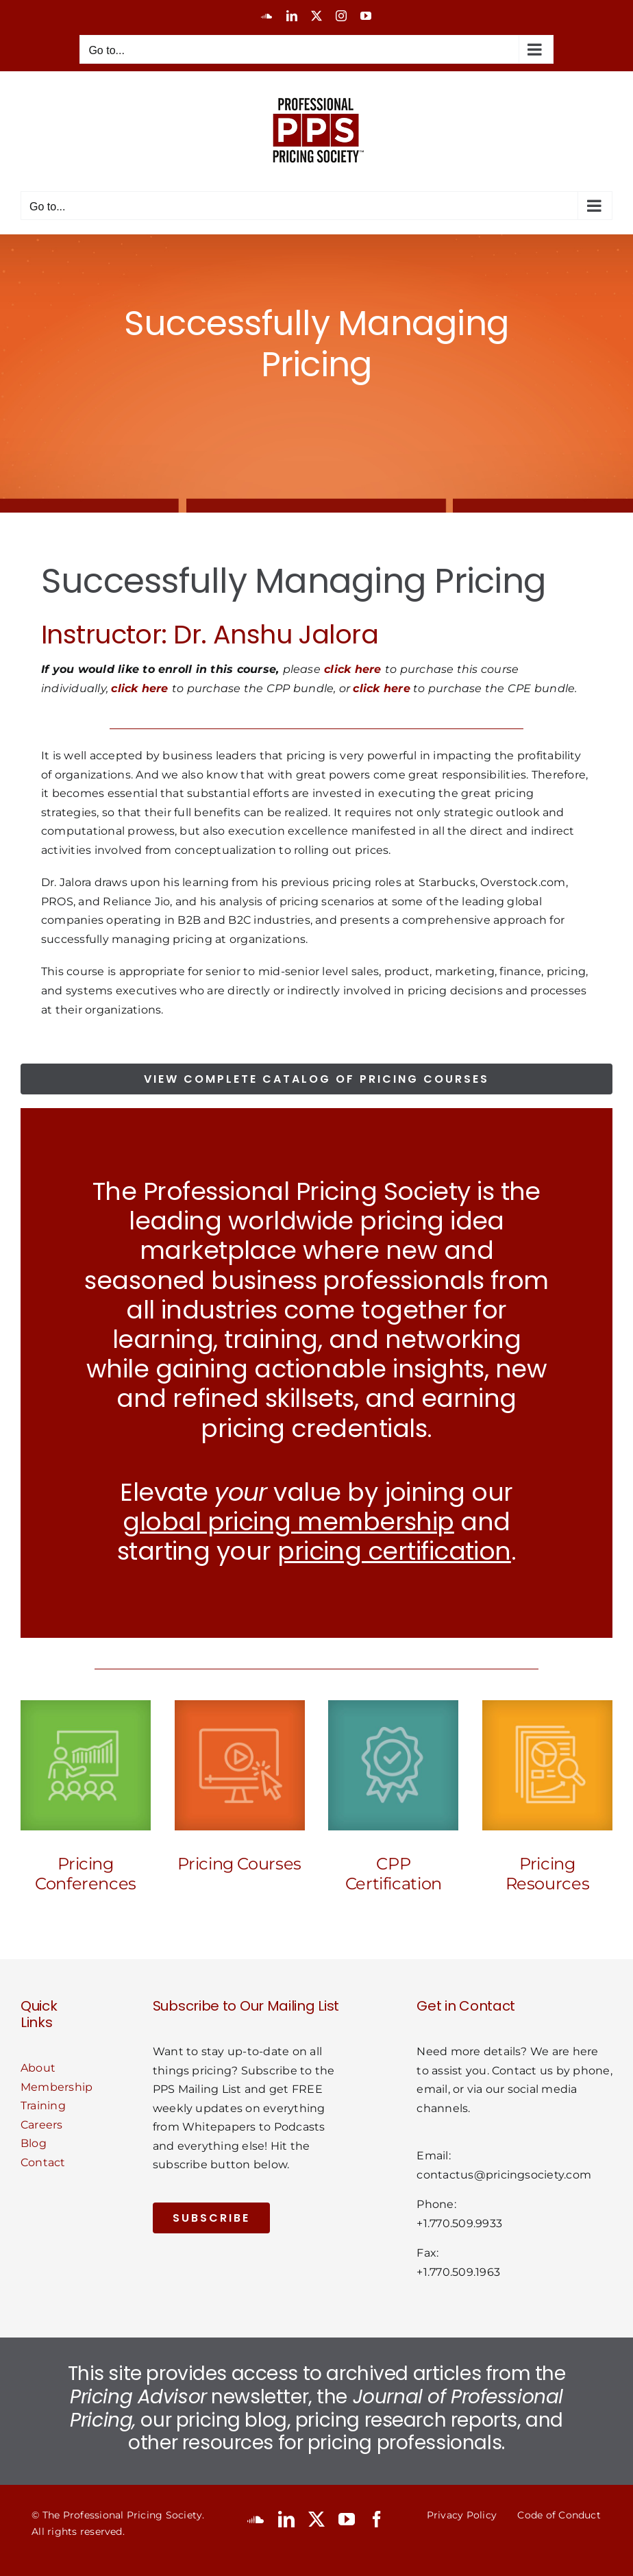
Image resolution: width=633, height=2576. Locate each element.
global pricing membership (288, 1521)
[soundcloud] (255, 2519)
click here (352, 669)
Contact (43, 2162)
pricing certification (394, 1551)
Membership (56, 2087)
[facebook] (377, 2519)
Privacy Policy (462, 2515)
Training (43, 2105)
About (38, 2067)
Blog (34, 2143)
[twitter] (316, 2519)
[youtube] (346, 2519)
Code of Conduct (559, 2515)
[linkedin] (286, 2519)
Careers (42, 2124)
